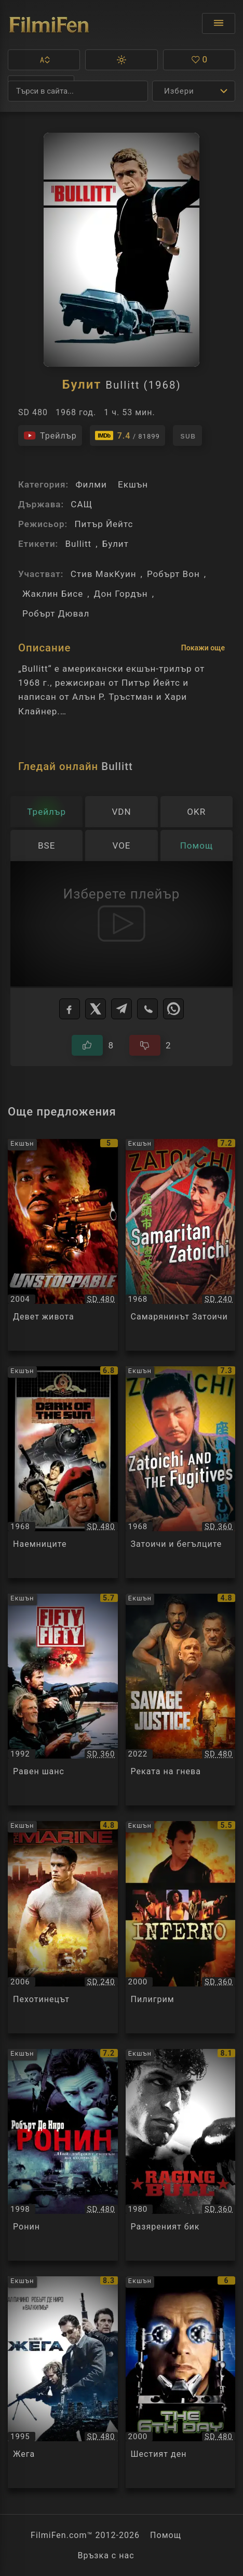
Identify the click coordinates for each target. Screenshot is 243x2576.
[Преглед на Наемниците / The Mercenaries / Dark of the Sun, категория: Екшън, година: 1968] (63, 1472)
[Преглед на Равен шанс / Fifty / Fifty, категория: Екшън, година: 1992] (63, 1699)
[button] (44, 59)
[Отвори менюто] (218, 23)
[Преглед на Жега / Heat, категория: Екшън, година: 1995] (63, 2382)
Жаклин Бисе (52, 593)
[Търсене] (78, 91)
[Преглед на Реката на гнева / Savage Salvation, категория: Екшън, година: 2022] (181, 1699)
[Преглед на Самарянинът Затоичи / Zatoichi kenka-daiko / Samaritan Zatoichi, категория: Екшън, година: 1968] (181, 1245)
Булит (115, 544)
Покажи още (203, 648)
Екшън (133, 484)
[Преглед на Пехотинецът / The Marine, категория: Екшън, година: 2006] (63, 1927)
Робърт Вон (173, 574)
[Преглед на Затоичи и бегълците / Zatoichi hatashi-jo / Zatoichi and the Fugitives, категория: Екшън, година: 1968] (181, 1472)
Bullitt (78, 544)
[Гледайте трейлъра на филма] (50, 435)
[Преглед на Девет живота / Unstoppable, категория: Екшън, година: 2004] (63, 1245)
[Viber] (147, 1008)
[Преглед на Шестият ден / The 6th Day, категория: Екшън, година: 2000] (181, 2382)
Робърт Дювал (55, 613)
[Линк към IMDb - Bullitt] (127, 435)
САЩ (81, 504)
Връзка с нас (105, 2555)
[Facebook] (69, 1008)
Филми (90, 484)
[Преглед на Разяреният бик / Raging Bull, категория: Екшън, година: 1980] (181, 2155)
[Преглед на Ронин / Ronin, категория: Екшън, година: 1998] (63, 2155)
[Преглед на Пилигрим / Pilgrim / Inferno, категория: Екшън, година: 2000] (181, 1927)
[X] (95, 1008)
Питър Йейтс (103, 524)
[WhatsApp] (173, 1008)
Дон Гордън (121, 593)
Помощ (165, 2535)
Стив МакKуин (104, 574)
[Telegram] (121, 1008)
